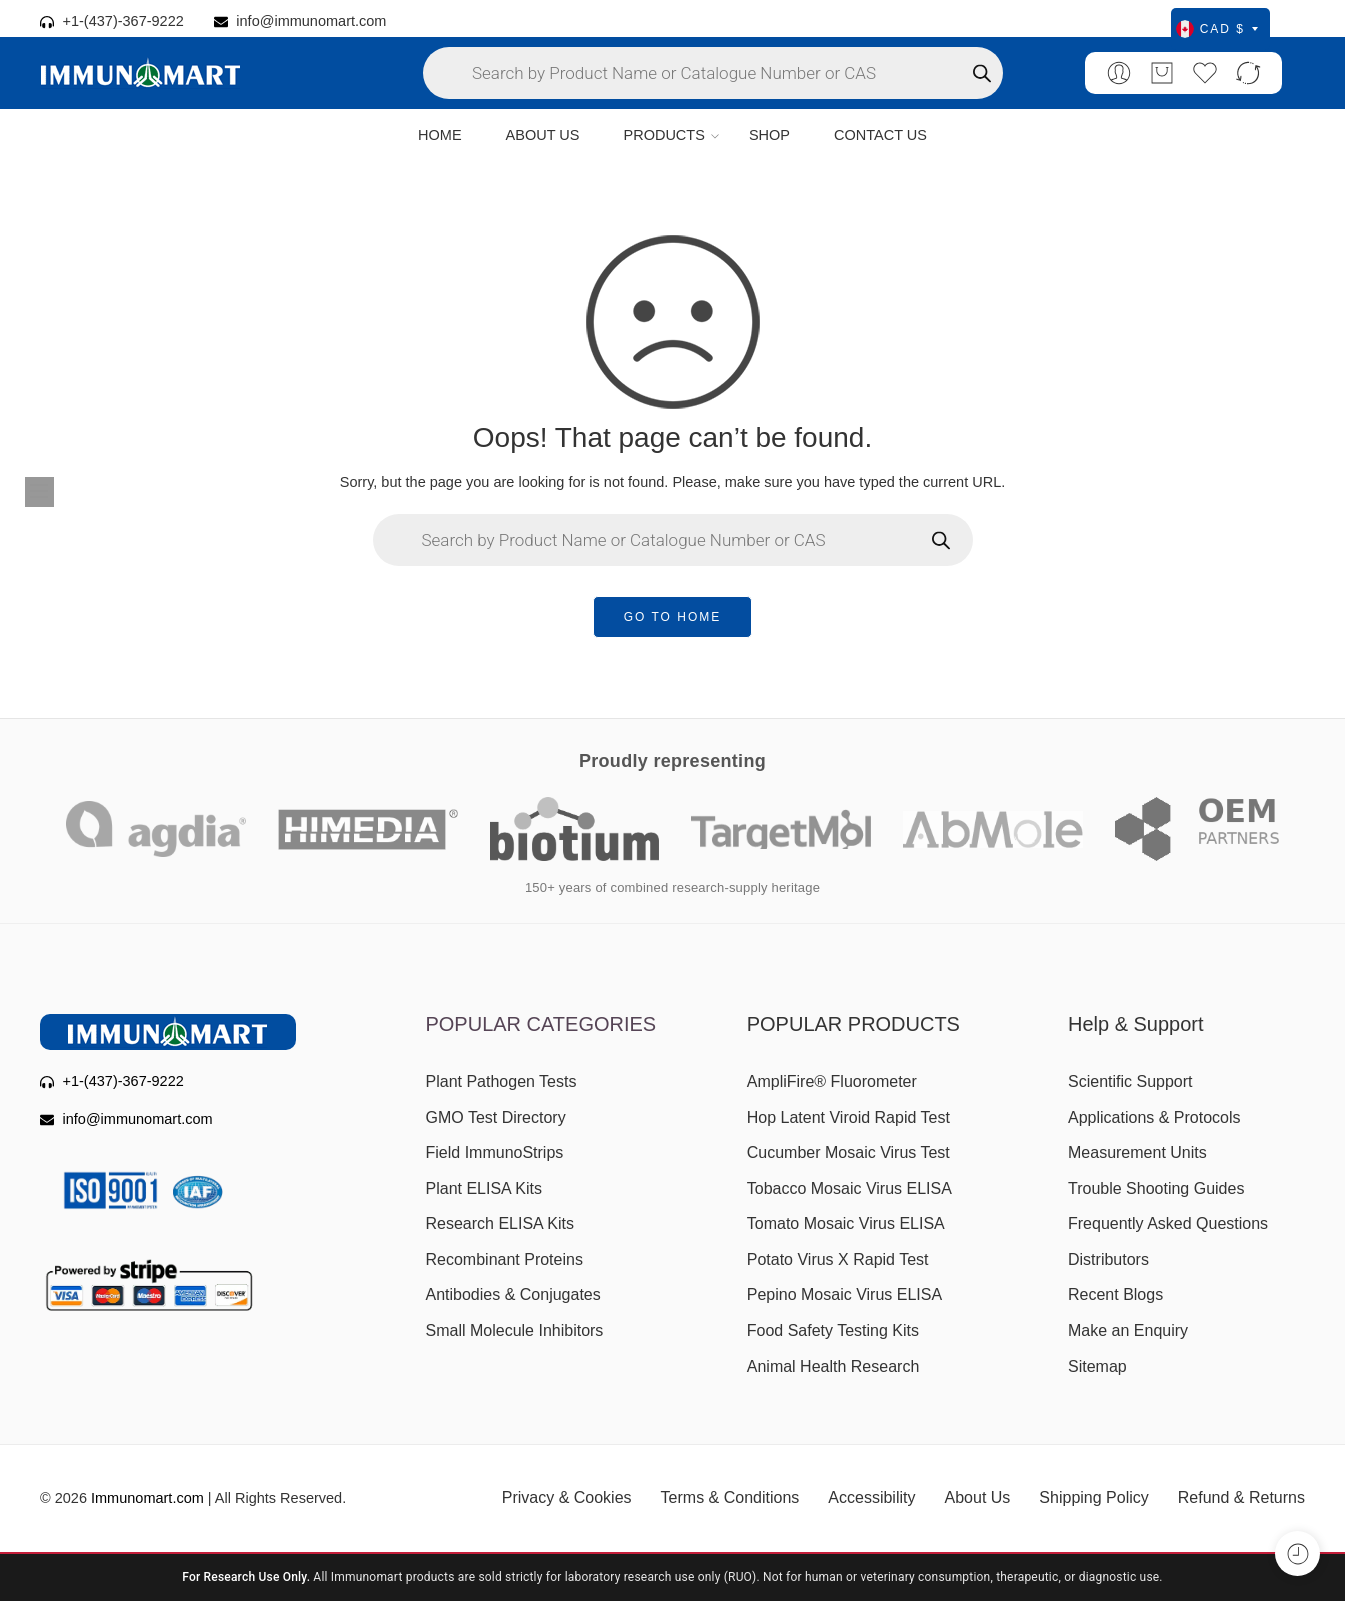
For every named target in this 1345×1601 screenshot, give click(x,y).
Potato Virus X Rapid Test (838, 1259)
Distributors (1108, 1259)
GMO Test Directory (496, 1117)
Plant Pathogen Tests (501, 1081)
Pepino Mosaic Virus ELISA (844, 1294)
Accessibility (871, 1497)
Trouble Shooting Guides (1156, 1188)
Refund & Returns (1241, 1497)
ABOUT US (543, 135)
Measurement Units (1137, 1152)
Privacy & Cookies (567, 1497)
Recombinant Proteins (504, 1259)
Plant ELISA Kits (484, 1188)
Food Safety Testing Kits (833, 1330)
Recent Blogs (1115, 1294)
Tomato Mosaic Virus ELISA (846, 1223)
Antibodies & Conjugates (513, 1294)
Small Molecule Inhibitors (515, 1330)
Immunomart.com (147, 1498)
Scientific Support (1130, 1081)
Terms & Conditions (730, 1497)
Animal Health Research (833, 1366)
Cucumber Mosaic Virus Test (848, 1152)
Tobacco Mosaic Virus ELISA (849, 1188)
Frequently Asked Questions (1168, 1223)
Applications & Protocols (1154, 1117)
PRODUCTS (663, 136)
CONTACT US (880, 135)
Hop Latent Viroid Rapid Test (848, 1117)
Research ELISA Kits (500, 1223)
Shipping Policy (1093, 1497)
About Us (978, 1497)
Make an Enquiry (1128, 1330)
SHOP (769, 135)
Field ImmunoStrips (495, 1152)
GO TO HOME (673, 617)
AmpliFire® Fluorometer (832, 1081)
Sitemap (1097, 1366)
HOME (440, 135)
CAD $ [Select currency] (1217, 29)
